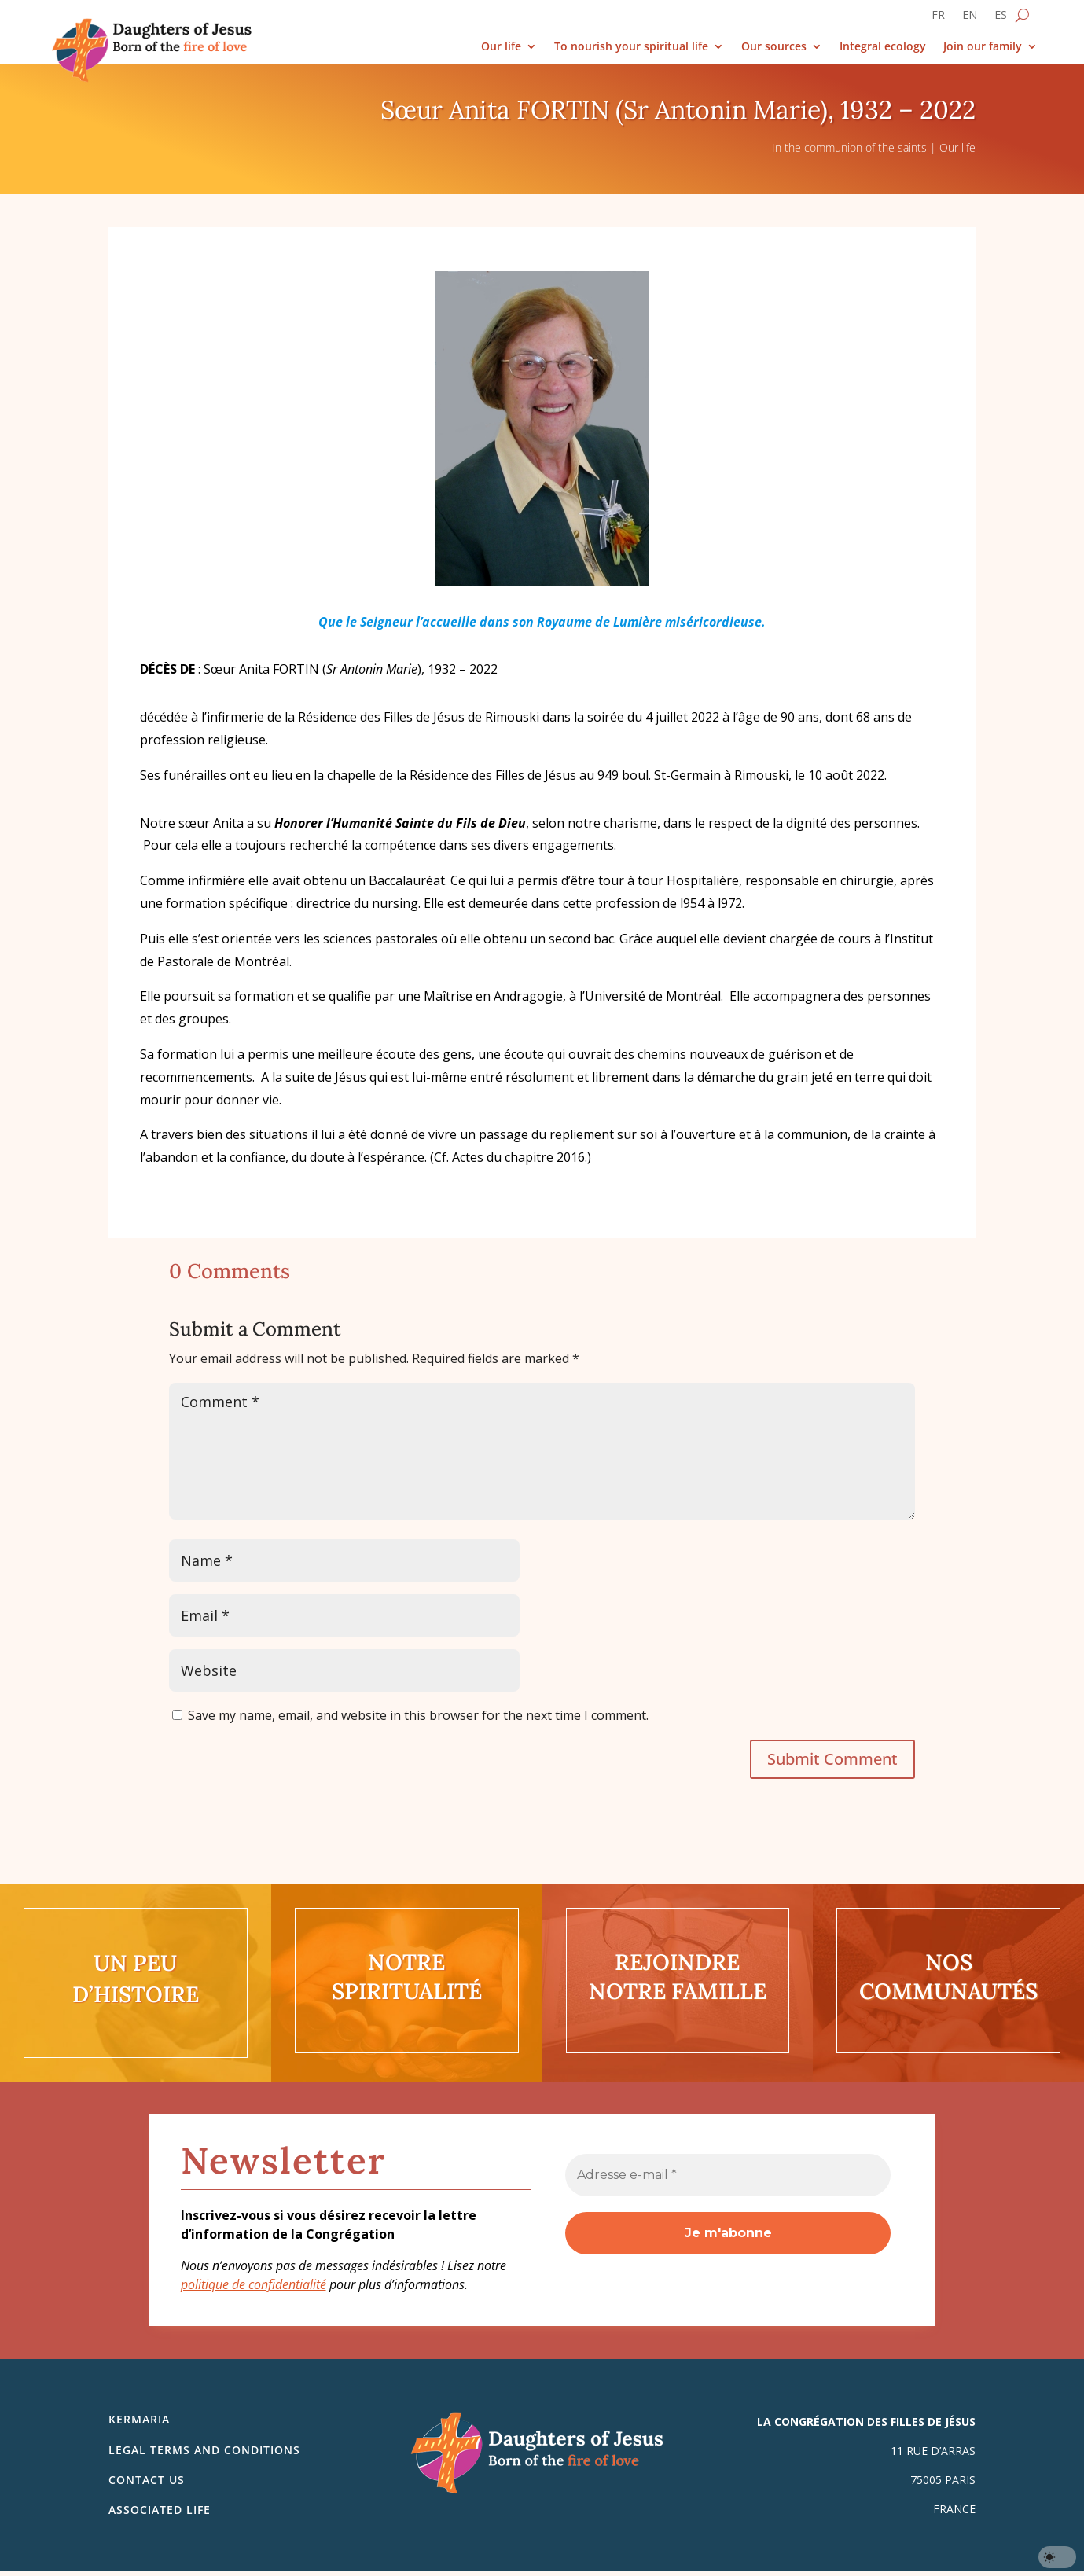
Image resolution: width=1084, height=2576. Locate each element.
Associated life (159, 2509)
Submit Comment (832, 1758)
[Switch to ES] (1000, 18)
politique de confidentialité (253, 2284)
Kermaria (139, 2419)
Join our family (982, 46)
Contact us (146, 2479)
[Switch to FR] (938, 18)
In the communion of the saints (849, 147)
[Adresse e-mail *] (728, 2175)
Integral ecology (883, 46)
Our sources (774, 46)
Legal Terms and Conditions (204, 2449)
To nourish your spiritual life (631, 46)
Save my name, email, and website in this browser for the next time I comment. (418, 1715)
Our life (501, 46)
